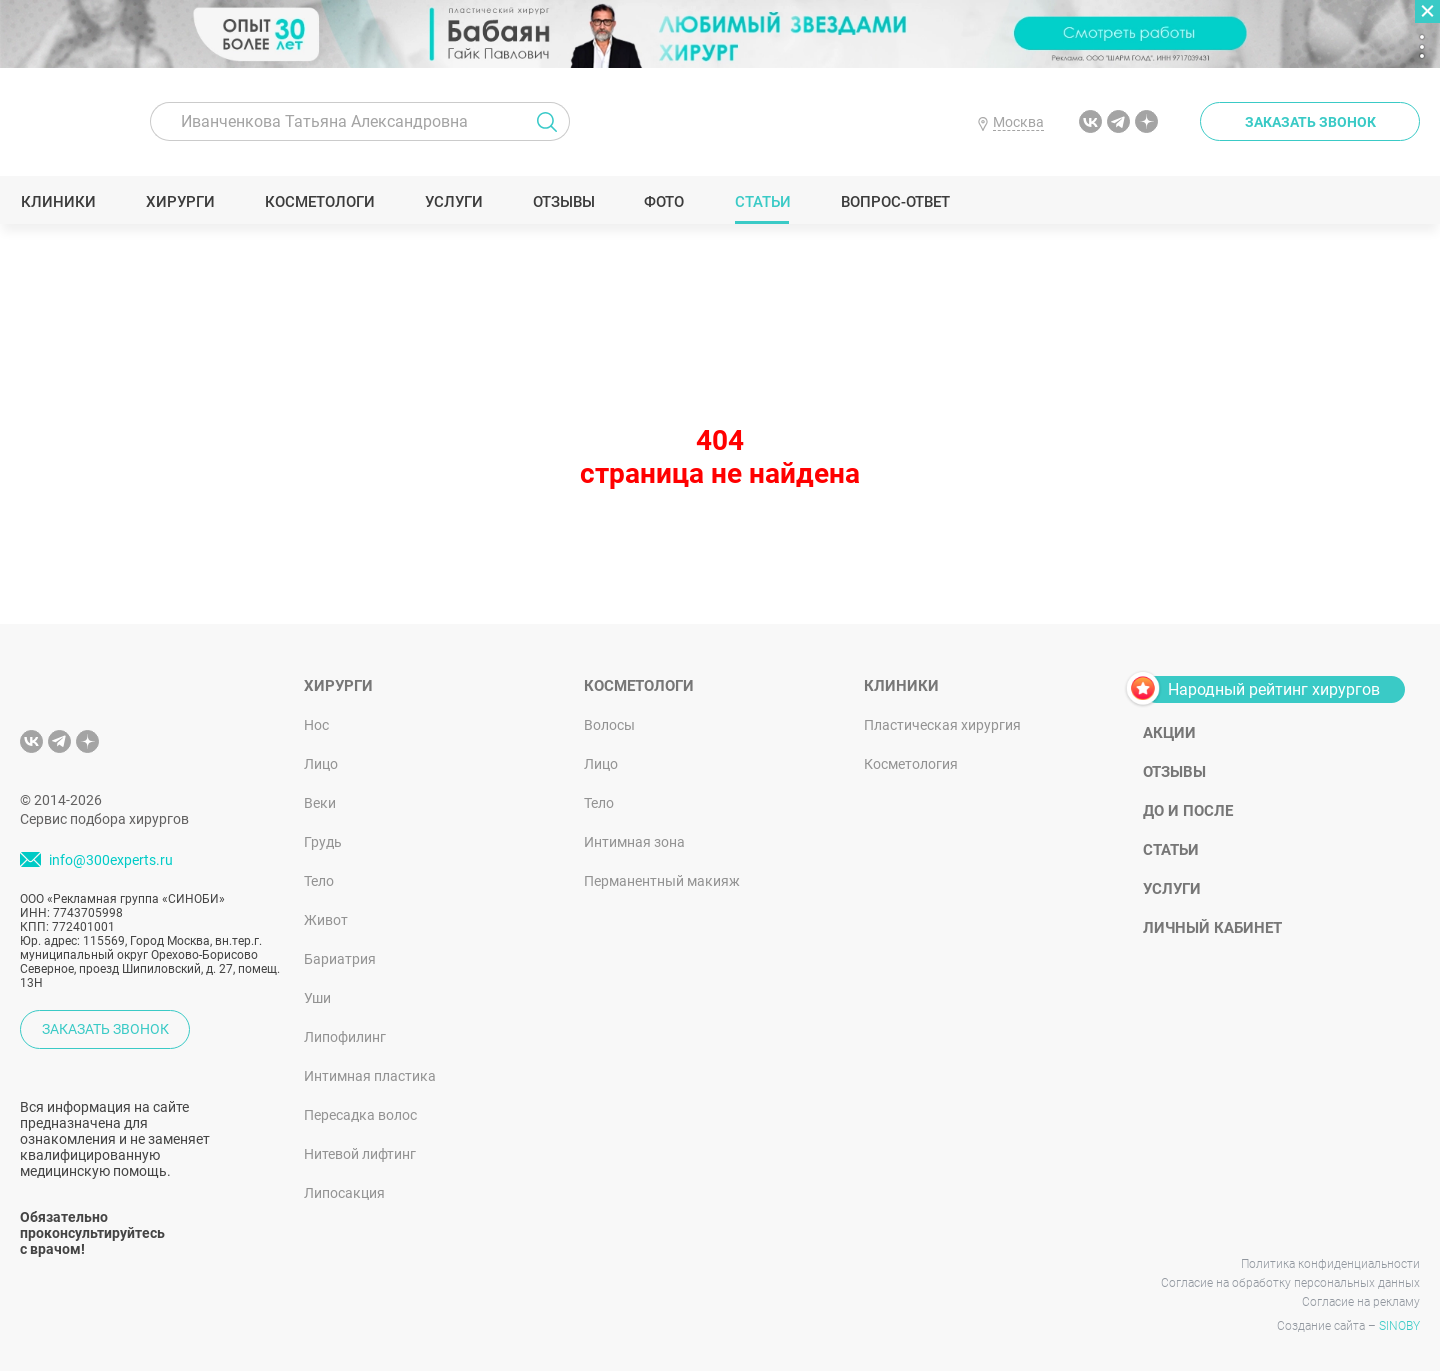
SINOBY (1399, 1326)
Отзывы (563, 202)
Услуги (453, 202)
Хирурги (180, 202)
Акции (1169, 733)
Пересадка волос (360, 1115)
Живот (326, 920)
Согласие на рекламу (1361, 1302)
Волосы (609, 725)
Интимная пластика (370, 1076)
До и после (1188, 811)
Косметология (911, 764)
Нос (316, 725)
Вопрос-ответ (894, 202)
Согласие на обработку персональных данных (1290, 1283)
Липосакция (344, 1193)
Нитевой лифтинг (360, 1154)
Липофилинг (345, 1037)
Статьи (762, 202)
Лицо (321, 764)
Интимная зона (634, 842)
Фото (663, 202)
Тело (319, 881)
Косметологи (319, 202)
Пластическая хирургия (942, 725)
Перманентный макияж (662, 881)
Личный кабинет (1212, 928)
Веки (320, 803)
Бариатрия (340, 959)
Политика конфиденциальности (1330, 1264)
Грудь (323, 842)
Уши (317, 998)
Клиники (58, 202)
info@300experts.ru (111, 860)
